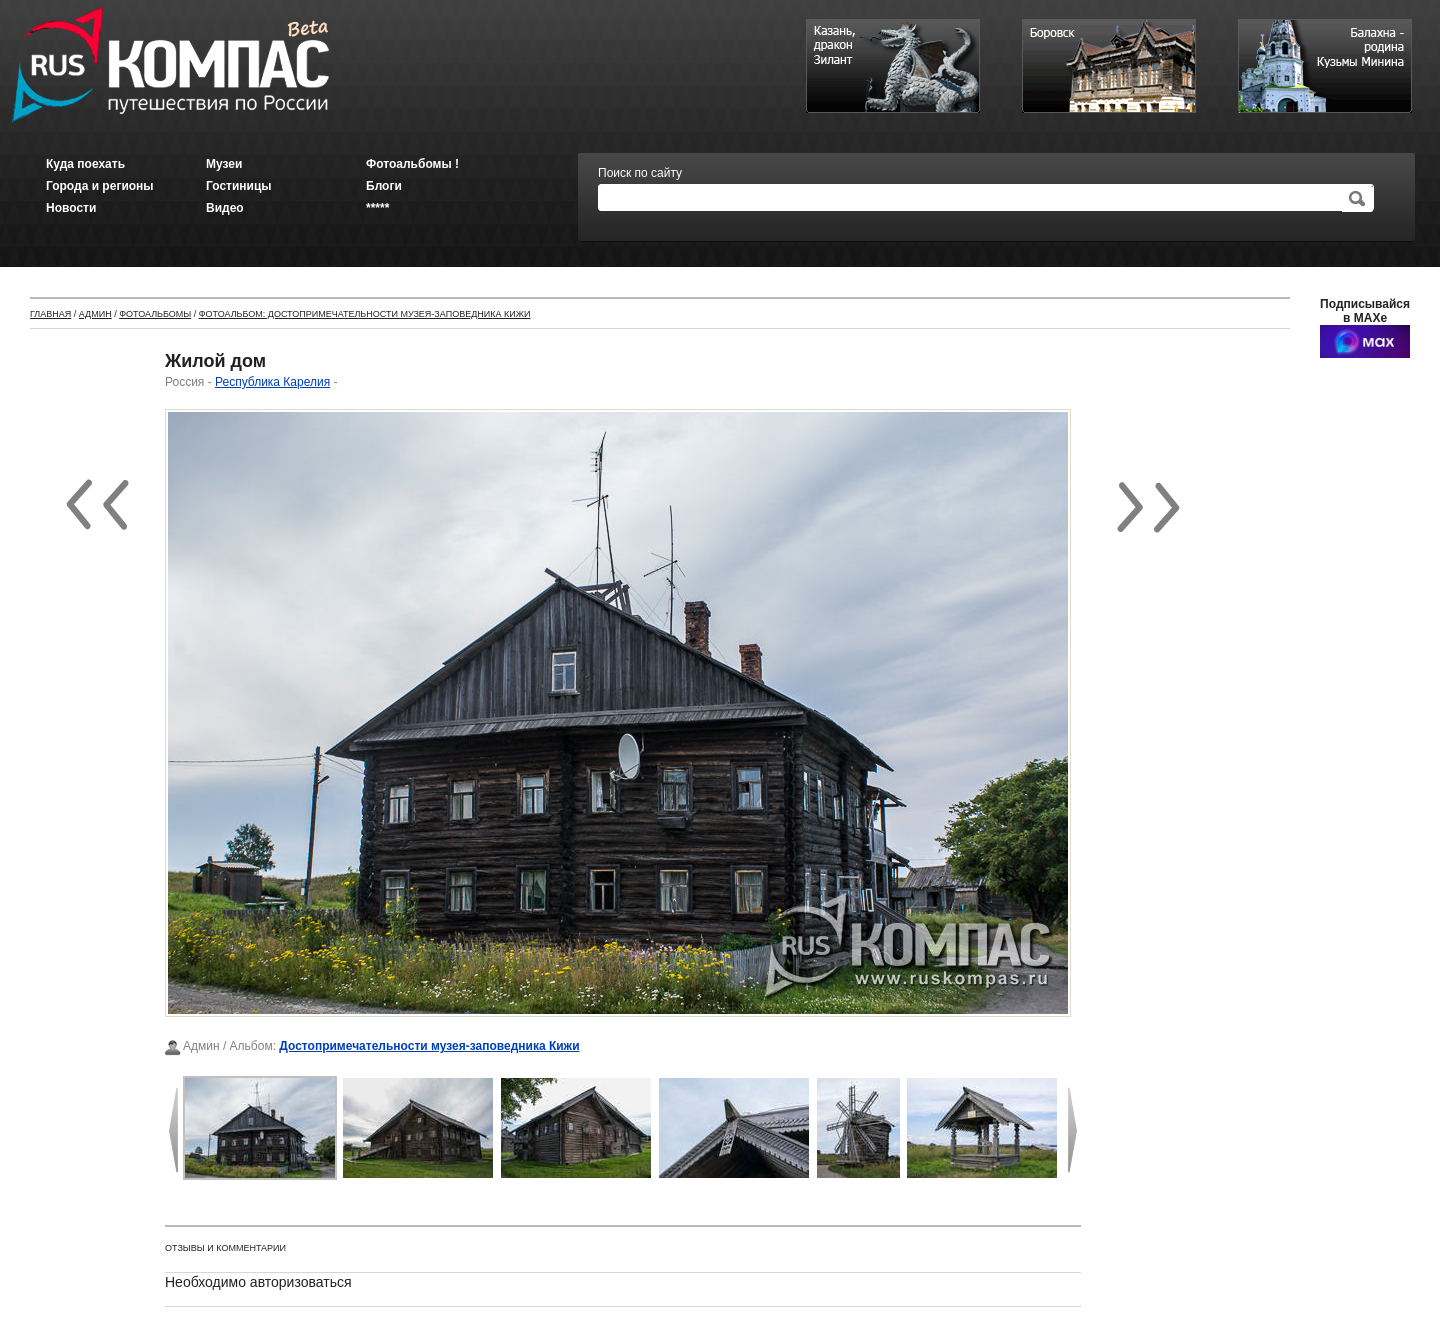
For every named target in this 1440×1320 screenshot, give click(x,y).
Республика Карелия (272, 382)
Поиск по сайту (640, 173)
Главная (50, 314)
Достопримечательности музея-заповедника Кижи (429, 1046)
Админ (95, 314)
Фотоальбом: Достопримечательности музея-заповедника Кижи (365, 314)
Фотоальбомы (155, 314)
